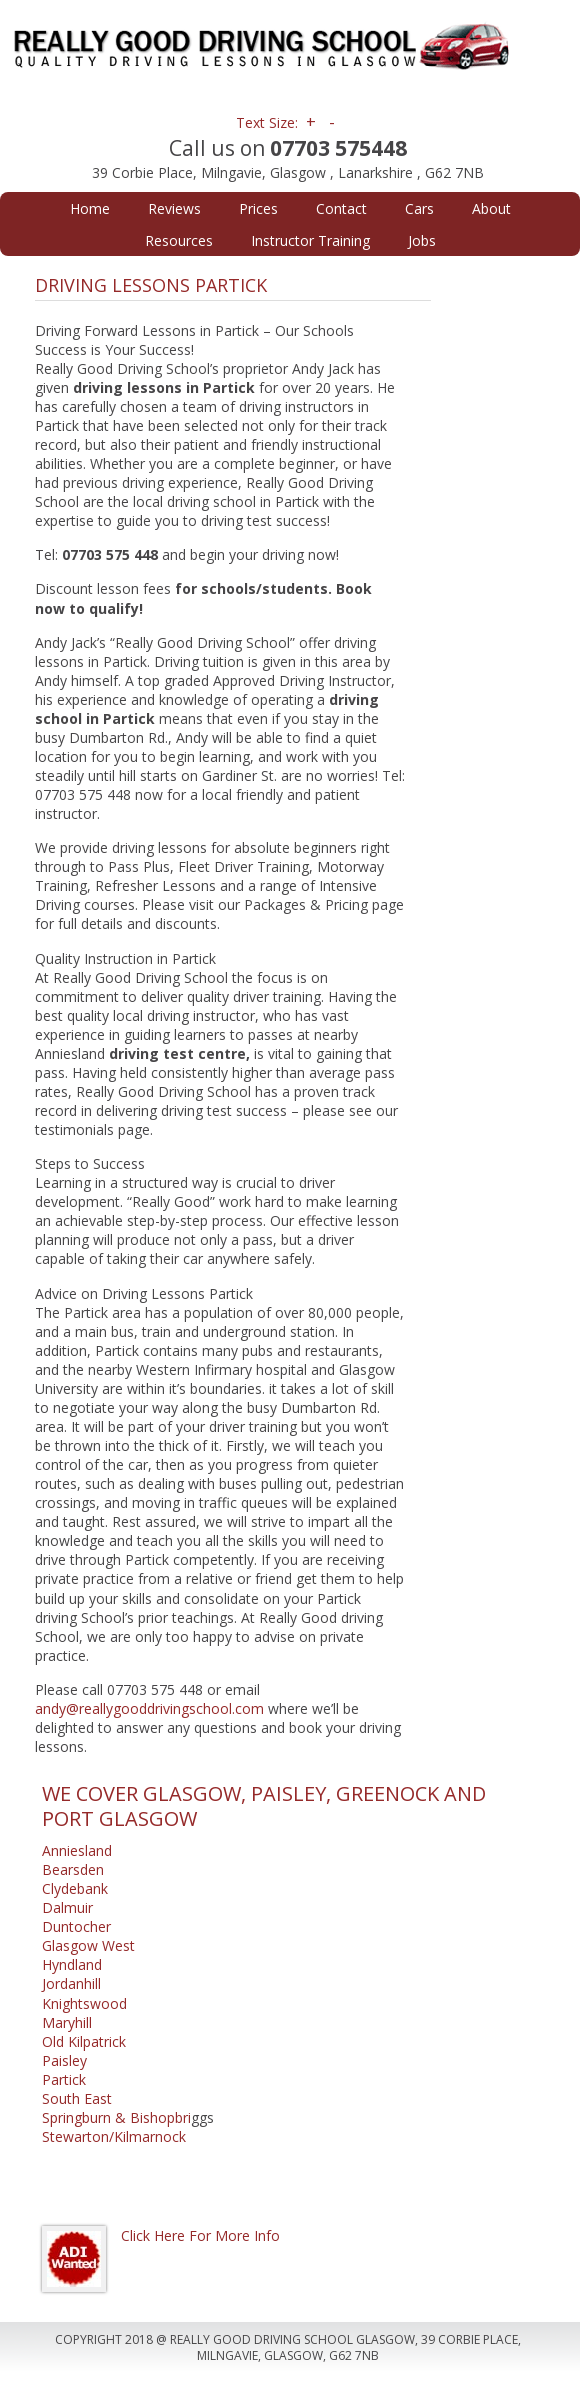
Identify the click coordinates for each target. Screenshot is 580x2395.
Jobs (422, 240)
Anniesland (77, 1850)
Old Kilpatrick (84, 2041)
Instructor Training (310, 240)
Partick (64, 2079)
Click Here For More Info (200, 2235)
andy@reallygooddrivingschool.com (149, 1708)
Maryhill (67, 2022)
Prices (258, 208)
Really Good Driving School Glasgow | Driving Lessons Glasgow (288, 50)
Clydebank (75, 1888)
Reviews (174, 208)
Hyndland (72, 1964)
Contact (341, 208)
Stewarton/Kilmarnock (114, 2136)
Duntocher (76, 1926)
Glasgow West (88, 1945)
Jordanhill (71, 1983)
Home (90, 208)
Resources (179, 240)
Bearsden (73, 1869)
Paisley (64, 2060)
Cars (419, 208)
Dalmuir (67, 1907)
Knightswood (84, 2003)
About (491, 208)
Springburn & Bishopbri (116, 2117)
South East (77, 2098)
